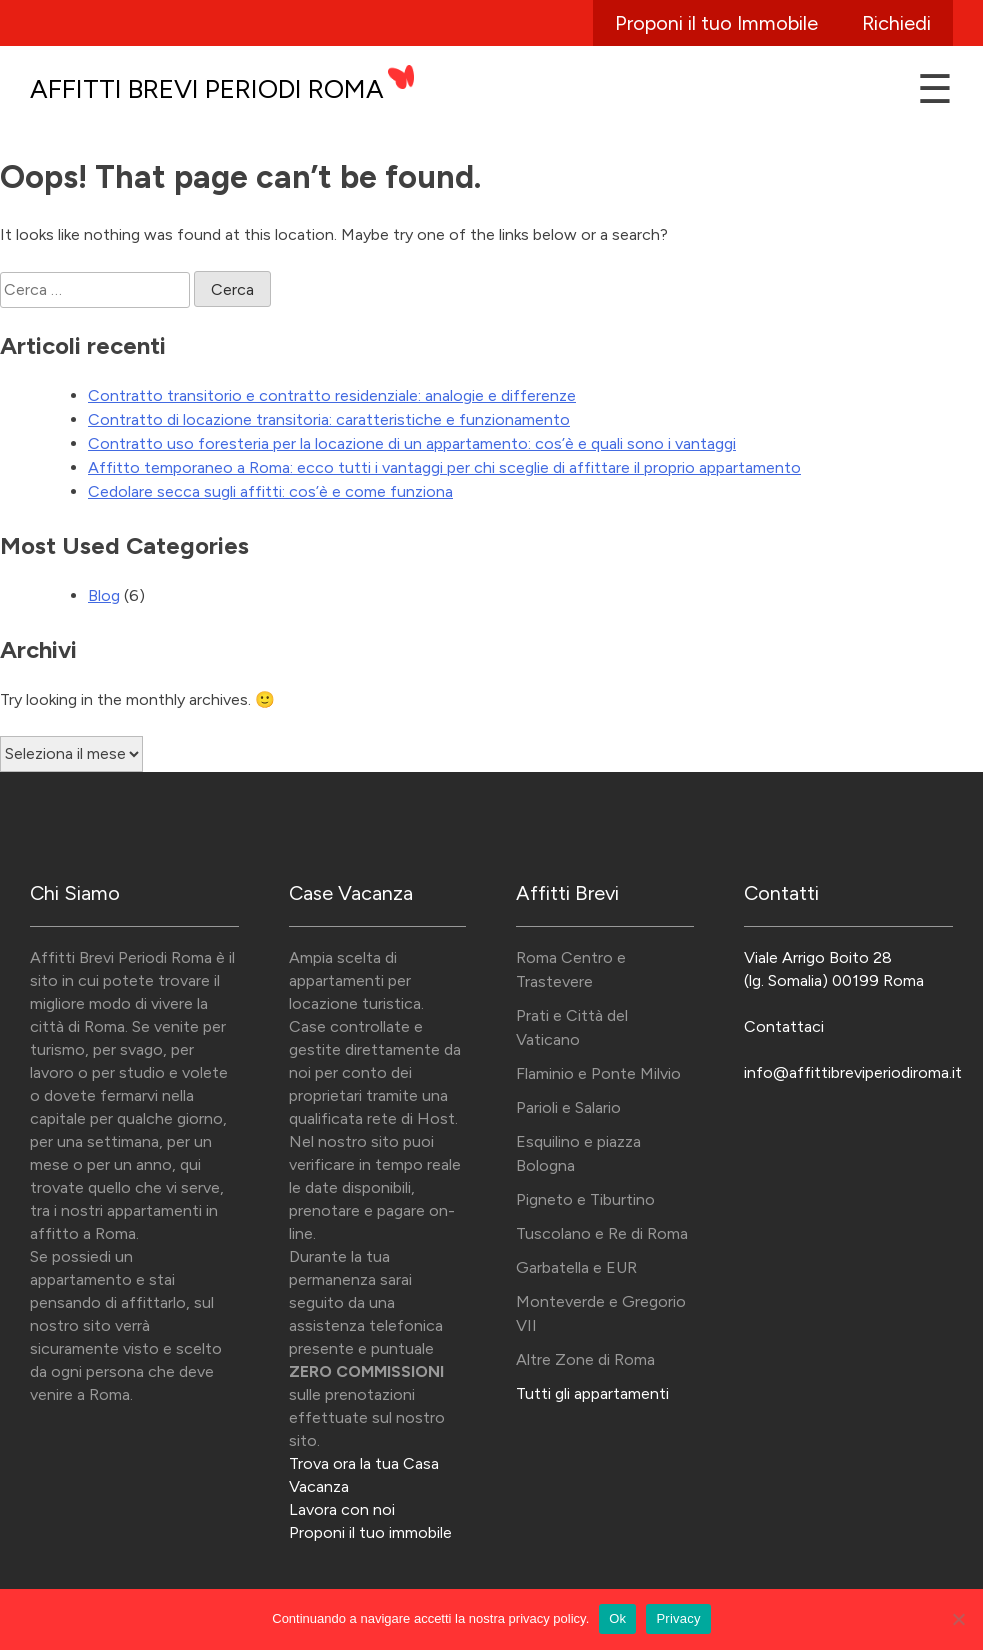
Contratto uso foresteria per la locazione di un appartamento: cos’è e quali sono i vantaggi (412, 443)
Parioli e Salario (568, 1107)
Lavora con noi (342, 1509)
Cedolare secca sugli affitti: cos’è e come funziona (270, 491)
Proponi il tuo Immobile (716, 23)
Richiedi (896, 23)
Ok (617, 1618)
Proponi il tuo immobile (370, 1532)
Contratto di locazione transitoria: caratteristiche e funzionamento (329, 419)
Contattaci (784, 1026)
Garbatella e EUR (576, 1267)
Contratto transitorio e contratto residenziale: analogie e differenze (332, 395)
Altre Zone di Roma (585, 1359)
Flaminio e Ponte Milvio (598, 1073)
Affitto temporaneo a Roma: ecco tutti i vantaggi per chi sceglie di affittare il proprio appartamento (444, 467)
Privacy (678, 1618)
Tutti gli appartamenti (592, 1393)
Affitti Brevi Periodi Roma (207, 89)
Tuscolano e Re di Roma (602, 1233)
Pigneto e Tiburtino (585, 1199)
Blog (104, 595)
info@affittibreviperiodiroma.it (853, 1072)
